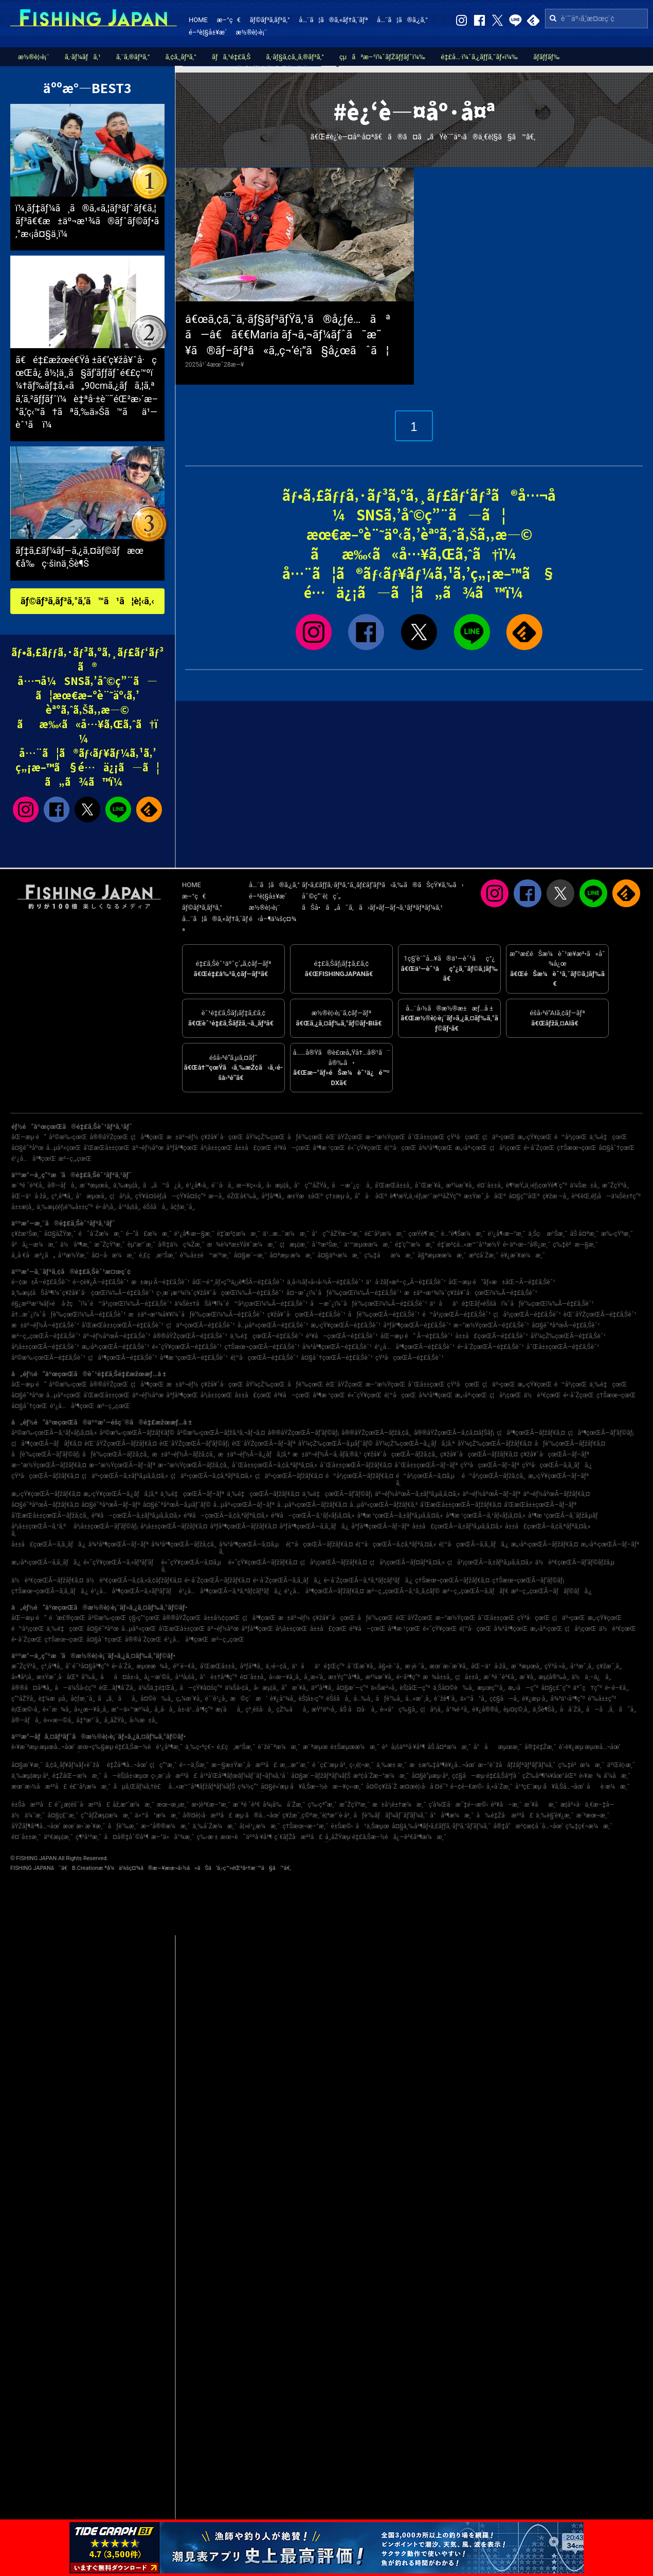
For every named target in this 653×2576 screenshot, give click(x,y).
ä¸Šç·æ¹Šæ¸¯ (547, 1233)
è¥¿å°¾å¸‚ (283, 1698)
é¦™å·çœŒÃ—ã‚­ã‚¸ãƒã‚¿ (474, 1544)
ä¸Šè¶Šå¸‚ (545, 1709)
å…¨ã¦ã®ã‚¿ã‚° (402, 20)
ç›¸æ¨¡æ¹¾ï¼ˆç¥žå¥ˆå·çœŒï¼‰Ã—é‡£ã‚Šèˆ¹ (220, 1292)
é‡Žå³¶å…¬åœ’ (127, 1765)
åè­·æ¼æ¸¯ (608, 1786)
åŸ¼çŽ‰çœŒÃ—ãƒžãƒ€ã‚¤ (495, 1443)
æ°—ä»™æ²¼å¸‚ (131, 1709)
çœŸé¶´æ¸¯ (423, 1233)
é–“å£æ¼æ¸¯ (149, 1233)
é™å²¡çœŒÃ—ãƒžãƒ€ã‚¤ (359, 1476)
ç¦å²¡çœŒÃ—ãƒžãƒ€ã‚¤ (333, 1562)
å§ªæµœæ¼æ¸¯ (442, 1255)
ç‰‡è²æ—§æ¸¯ (575, 1244)
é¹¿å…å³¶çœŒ (33, 1158)
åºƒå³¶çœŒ (182, 1147)
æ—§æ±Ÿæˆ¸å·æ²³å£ (244, 1765)
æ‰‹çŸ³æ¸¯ (617, 1233)
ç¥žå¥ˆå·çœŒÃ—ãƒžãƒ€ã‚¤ (479, 1454)
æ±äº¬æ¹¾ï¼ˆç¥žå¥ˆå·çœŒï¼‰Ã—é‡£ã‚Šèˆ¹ (470, 1292)
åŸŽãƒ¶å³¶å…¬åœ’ (35, 1826)
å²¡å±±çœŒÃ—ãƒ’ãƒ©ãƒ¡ (106, 1526)
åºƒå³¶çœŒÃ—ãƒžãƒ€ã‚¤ (243, 1526)
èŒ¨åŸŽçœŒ (343, 1137)
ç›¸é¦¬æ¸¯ (362, 1765)
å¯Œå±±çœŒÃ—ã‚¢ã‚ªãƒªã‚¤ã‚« (274, 1465)
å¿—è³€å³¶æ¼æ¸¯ (419, 1837)
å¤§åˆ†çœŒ (616, 1147)
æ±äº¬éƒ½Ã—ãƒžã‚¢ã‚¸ (183, 1454)
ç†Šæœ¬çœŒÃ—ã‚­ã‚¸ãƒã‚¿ (49, 1591)
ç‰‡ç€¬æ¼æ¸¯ (589, 1826)
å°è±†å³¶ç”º (218, 1677)
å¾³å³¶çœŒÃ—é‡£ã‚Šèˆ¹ (337, 1346)
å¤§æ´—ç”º (352, 1687)
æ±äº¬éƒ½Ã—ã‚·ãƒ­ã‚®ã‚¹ (327, 1454)
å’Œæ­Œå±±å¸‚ (393, 1185)
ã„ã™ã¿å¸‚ (163, 1185)
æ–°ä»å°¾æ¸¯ (172, 1837)
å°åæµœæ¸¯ (498, 1747)
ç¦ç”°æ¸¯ (163, 1765)
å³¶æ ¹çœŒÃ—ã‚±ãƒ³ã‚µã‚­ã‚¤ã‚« (400, 1515)
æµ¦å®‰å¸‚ (553, 1677)
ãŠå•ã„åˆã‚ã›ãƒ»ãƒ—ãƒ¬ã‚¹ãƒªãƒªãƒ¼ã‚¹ (372, 907)
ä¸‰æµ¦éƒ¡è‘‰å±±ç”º (65, 1207)
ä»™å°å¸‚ (473, 1698)
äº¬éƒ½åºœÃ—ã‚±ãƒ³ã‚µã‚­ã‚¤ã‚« (417, 1494)
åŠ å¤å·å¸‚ (358, 1709)
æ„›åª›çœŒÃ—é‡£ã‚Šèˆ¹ (116, 1346)
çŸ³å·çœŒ (463, 1137)
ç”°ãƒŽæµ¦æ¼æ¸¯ (106, 1815)
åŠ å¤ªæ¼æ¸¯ (449, 1747)
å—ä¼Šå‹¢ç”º (75, 1687)
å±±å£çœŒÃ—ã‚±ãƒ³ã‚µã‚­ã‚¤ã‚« (457, 1526)
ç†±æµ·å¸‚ (338, 1196)
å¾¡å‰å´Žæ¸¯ (284, 1804)
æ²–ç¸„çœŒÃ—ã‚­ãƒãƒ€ (475, 1591)
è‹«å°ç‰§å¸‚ (399, 1709)
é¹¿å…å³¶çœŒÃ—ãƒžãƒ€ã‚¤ (324, 1591)
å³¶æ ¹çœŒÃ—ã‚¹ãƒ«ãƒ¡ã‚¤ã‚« (485, 1515)
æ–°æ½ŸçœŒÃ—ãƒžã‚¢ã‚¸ (193, 1465)
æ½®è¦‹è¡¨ (251, 32)
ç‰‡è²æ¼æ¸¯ (581, 1765)
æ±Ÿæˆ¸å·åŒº (485, 1196)
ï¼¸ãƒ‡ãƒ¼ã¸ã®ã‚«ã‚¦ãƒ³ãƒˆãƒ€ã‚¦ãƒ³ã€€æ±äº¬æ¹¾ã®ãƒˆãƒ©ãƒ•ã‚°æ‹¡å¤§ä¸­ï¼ (87, 221)
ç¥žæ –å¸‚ (555, 1196)
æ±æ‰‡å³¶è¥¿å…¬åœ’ (442, 1765)
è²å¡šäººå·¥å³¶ (403, 1747)
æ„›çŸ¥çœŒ (535, 1137)
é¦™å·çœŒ (400, 1147)
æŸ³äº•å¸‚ (324, 1709)
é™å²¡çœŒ (570, 1137)
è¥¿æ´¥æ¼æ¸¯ (523, 1255)
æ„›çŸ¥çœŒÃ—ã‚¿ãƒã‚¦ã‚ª (120, 1494)
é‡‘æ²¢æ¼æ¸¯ (238, 1233)
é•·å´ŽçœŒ (539, 1147)
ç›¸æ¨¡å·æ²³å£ (174, 1775)
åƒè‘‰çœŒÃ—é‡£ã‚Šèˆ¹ (384, 1314)
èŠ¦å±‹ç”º (310, 1698)
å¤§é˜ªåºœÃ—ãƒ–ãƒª (110, 1504)
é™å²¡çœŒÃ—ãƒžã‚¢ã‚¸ (494, 1476)
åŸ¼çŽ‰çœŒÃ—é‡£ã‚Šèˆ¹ (568, 1336)
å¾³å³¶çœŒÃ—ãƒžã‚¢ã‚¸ (183, 1544)
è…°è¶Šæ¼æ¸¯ (463, 1233)
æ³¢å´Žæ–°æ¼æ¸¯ (381, 1775)
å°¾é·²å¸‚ (457, 1709)
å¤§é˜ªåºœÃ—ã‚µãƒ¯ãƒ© (177, 1504)
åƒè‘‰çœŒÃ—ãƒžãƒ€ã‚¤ (569, 1443)
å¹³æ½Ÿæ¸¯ (73, 1255)
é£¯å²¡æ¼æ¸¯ (385, 1233)
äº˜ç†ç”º (588, 1687)
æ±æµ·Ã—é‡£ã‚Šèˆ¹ (160, 1282)
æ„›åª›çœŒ (471, 1147)
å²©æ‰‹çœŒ (68, 1137)
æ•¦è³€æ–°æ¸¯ (210, 1804)
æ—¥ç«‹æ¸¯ (348, 1786)
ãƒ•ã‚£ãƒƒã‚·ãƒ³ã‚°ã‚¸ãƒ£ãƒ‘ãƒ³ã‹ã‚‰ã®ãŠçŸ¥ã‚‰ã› (383, 885)
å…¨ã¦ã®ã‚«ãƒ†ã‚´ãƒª (333, 20)
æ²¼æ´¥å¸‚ (460, 1185)
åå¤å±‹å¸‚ (120, 1677)
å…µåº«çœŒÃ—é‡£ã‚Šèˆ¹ (273, 1325)
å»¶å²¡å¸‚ (22, 1677)
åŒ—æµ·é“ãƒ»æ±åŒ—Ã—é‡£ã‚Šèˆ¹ (501, 1282)
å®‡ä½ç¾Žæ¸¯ (181, 1244)
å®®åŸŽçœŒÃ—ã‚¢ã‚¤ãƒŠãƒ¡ (454, 1432)
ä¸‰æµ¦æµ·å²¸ (30, 1775)
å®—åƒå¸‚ (62, 1185)
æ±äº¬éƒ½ (182, 1137)
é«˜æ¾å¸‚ (57, 1709)
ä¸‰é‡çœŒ (608, 1137)
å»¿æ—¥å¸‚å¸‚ (91, 1709)
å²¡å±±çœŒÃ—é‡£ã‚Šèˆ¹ (45, 1346)
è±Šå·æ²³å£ (31, 1804)
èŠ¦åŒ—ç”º (415, 1687)
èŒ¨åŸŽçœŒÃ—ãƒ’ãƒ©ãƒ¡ (194, 1443)
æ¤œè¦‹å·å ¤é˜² (424, 1786)
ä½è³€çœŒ (542, 1395)
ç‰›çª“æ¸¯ (322, 1804)
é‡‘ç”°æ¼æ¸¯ (415, 1244)
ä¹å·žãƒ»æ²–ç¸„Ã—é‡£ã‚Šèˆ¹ (406, 1282)
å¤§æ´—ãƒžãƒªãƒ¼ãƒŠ (320, 1775)
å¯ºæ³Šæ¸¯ (326, 1244)
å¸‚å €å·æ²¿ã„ (33, 1255)
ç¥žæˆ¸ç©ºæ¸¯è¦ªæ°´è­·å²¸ (316, 1815)
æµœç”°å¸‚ (491, 1687)
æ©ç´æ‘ (248, 1698)
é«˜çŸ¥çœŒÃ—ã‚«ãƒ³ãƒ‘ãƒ (120, 1562)
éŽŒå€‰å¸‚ (243, 1196)
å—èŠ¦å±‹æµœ (126, 1775)
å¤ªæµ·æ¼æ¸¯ (292, 1255)
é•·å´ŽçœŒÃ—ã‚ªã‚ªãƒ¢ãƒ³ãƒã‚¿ (368, 1580)
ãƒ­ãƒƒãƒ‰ (546, 57)
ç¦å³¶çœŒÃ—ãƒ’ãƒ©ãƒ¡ (600, 1432)
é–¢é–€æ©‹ (467, 1786)
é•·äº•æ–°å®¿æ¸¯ (526, 1244)
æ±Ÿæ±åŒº (305, 1196)
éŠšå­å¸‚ (155, 1207)
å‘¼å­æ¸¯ (617, 1775)
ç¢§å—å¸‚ (504, 1698)
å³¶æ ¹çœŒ (329, 1147)
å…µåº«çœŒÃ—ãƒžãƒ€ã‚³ (384, 1504)
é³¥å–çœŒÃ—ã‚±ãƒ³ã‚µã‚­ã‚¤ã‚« (136, 1515)
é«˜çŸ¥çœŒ (365, 1147)
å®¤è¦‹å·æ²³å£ (207, 1815)
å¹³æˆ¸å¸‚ (582, 1666)
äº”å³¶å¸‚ (322, 1687)
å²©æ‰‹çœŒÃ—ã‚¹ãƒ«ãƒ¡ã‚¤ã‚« (54, 1432)
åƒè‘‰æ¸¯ (123, 1826)
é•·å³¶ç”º (408, 1677)
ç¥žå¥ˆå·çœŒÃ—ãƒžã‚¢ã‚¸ (401, 1454)
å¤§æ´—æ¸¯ (250, 1255)
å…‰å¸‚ (363, 1698)
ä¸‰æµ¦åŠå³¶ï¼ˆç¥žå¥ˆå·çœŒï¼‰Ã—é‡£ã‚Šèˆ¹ (82, 1292)
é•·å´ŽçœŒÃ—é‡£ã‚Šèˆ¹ (490, 1346)
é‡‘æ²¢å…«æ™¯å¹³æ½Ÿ (469, 1244)
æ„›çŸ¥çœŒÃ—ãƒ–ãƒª (558, 1476)
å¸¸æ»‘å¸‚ (314, 1677)
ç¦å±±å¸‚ (468, 1677)
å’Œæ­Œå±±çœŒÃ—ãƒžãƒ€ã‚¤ (460, 1504)
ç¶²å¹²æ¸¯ (89, 1837)
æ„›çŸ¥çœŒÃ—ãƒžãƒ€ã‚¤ (46, 1494)
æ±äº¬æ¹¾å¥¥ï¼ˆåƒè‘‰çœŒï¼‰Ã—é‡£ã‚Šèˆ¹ (197, 1314)
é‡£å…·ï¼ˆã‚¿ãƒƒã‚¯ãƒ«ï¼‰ (479, 57)
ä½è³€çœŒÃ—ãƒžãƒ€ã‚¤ (47, 1580)
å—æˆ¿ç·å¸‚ (352, 1185)
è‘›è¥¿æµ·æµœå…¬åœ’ (590, 1747)
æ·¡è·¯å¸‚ (416, 1666)
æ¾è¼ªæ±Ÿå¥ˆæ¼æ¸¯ (242, 1244)
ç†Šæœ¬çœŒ (576, 1147)
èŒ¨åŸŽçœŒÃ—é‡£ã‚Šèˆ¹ (600, 1314)
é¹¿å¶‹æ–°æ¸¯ (507, 1233)
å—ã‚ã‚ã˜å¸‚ (611, 1709)
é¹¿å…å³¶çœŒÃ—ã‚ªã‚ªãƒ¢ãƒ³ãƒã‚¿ (230, 1591)
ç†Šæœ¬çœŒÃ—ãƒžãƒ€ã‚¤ (452, 1580)
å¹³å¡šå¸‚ (129, 1207)
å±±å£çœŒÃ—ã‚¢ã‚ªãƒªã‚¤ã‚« (547, 1526)
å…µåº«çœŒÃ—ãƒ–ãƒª (244, 1504)
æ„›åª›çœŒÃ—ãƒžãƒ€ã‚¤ (544, 1544)
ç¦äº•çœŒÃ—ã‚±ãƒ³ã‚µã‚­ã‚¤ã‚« (125, 1476)
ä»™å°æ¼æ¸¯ (157, 1815)
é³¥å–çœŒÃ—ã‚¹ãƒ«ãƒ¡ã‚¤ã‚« (312, 1515)
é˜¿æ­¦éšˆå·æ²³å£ (82, 1804)
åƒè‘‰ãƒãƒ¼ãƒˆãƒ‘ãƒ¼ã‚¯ (391, 1815)
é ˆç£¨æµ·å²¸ (329, 1765)
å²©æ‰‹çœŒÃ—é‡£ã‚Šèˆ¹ (48, 1357)
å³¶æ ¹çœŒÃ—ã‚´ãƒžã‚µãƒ (565, 1515)
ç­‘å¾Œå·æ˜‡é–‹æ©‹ (458, 1804)
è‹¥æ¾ (590, 1775)
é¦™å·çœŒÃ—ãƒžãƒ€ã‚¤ (319, 1544)
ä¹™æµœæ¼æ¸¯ (368, 1244)
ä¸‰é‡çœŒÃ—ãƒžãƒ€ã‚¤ (263, 1494)
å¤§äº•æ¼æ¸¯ (339, 1255)
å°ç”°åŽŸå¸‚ (311, 1185)
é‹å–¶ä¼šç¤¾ (272, 919)
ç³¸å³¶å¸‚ (62, 1196)
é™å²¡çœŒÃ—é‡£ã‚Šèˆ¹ (456, 1314)
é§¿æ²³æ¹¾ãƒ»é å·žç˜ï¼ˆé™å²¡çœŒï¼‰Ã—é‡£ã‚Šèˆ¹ (91, 1303)
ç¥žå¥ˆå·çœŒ (222, 1137)
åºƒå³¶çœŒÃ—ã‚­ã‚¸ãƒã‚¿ (314, 1526)
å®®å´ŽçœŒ (143, 1639)
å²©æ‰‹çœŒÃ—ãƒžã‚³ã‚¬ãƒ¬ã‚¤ (221, 1432)
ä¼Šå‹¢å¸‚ (238, 1687)
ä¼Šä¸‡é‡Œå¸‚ (157, 1687)
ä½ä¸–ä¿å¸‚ (591, 1677)
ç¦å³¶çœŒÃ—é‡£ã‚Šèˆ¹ (122, 1357)
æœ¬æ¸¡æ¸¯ (173, 1804)
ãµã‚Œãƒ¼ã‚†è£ (139, 1786)
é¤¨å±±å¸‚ (490, 1185)
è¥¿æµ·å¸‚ (535, 1698)
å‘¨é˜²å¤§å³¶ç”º (87, 1666)
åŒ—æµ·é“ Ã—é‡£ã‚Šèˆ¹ (416, 1336)
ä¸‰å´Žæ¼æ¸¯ (215, 1826)
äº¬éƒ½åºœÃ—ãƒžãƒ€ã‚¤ (556, 1494)
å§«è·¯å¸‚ (390, 1666)
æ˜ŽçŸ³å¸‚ (615, 1185)
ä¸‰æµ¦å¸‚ (126, 1185)
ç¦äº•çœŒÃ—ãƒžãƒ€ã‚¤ (289, 1476)
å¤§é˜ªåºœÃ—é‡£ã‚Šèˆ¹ (566, 1325)
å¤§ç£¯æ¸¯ (62, 1815)
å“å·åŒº (371, 1196)
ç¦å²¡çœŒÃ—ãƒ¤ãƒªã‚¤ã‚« (407, 1562)
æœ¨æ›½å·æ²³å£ (39, 1786)
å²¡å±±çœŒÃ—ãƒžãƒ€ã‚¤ (173, 1526)
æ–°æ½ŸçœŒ (385, 1137)
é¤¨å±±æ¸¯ (26, 1837)
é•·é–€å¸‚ (616, 1687)
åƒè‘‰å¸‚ (389, 1698)
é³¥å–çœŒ (292, 1147)
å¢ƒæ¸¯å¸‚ (182, 1207)
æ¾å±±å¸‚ (437, 1677)
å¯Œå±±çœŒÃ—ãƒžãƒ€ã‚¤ (356, 1465)
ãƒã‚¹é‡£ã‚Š (231, 57)
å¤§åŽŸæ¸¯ (60, 1233)
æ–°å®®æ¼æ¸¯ (165, 1826)
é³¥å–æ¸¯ (506, 1804)
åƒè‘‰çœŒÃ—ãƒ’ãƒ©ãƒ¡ (45, 1454)
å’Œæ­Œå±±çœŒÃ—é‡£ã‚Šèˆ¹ (123, 1325)
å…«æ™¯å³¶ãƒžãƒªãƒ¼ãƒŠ (201, 1786)
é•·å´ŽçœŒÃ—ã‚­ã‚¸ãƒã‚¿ (287, 1580)
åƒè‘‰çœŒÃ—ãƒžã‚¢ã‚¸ (116, 1454)
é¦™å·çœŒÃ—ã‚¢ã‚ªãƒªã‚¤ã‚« (396, 1544)
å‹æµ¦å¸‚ (279, 1185)
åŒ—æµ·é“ (28, 1137)
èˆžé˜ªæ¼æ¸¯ (279, 1747)
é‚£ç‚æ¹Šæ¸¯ (158, 1255)
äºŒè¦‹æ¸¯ (621, 1765)
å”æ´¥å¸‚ (295, 1687)
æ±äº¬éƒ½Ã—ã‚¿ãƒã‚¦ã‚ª (254, 1454)
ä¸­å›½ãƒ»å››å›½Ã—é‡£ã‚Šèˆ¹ (325, 1282)
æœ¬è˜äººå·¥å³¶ (246, 1837)
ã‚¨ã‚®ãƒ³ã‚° (133, 57)
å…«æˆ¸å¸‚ (418, 1698)
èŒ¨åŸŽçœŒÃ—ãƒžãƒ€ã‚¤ (120, 1443)
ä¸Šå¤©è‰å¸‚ (454, 1687)
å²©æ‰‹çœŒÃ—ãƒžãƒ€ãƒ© (137, 1432)
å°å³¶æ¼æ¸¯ (452, 1815)
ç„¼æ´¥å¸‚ (189, 1698)
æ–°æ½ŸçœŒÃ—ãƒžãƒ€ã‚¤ (48, 1465)
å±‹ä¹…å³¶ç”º (195, 1709)
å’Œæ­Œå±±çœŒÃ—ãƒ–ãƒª (540, 1504)
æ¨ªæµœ (315, 1747)
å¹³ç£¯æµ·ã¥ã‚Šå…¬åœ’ (549, 1786)
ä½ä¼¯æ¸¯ (28, 1815)
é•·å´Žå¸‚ (123, 1666)
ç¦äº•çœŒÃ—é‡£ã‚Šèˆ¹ (200, 1325)
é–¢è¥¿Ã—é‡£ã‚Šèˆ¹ (100, 1282)
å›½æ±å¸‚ (144, 1720)
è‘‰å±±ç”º (602, 1698)
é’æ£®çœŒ (67, 1618)
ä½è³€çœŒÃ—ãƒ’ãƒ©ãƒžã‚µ (574, 1562)
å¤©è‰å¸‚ (156, 1698)
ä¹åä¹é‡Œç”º (318, 1666)
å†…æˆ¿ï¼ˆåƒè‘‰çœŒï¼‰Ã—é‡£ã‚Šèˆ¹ (68, 1314)
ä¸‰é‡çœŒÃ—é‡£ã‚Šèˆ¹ (266, 1336)
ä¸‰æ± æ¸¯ (391, 1765)
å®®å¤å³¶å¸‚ (31, 1687)
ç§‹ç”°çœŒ (144, 1618)
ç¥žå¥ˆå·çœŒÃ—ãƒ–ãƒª (554, 1454)
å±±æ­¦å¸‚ (22, 1207)
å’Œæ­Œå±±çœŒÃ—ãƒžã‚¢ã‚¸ (50, 1515)
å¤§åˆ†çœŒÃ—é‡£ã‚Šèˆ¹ (337, 1357)
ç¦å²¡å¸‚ (121, 1196)
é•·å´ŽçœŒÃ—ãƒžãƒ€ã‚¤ (217, 1580)
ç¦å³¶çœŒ (147, 1137)
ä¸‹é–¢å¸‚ (277, 1666)
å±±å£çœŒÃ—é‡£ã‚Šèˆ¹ (492, 1336)
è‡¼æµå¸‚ (53, 1698)
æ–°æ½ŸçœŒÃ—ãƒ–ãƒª (122, 1465)
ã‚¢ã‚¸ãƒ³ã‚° (181, 57)
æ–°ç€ (228, 20)
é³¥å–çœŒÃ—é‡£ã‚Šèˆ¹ (342, 1336)
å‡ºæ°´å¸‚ (88, 1720)
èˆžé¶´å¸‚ (446, 1698)
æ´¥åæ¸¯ (541, 1804)
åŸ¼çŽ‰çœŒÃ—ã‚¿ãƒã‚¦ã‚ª (415, 1443)
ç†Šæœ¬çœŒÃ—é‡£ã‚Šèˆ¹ (261, 1346)
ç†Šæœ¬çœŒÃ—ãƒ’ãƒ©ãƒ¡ (528, 1580)
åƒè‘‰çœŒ (305, 1137)
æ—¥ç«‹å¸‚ (250, 1185)
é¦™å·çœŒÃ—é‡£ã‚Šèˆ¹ (264, 1357)
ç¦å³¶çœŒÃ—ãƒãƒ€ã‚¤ (46, 1443)
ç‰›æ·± (207, 1837)
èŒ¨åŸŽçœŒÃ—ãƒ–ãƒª (264, 1443)
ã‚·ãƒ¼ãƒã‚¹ (83, 57)
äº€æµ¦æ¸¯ (58, 1837)
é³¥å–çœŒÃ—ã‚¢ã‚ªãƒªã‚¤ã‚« (226, 1515)
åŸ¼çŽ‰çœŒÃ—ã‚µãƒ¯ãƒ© (335, 1443)
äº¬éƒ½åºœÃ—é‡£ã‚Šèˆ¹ (116, 1336)
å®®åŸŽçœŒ (108, 1137)
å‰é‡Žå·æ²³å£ (505, 1815)
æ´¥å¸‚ (527, 1677)
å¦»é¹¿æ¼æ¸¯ (260, 1826)
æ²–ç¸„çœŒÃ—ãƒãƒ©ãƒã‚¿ (551, 1591)
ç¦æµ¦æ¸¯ (295, 1244)
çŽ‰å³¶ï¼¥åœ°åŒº (549, 1775)
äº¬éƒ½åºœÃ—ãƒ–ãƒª (492, 1494)
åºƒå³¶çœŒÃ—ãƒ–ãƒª (380, 1526)
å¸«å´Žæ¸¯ (499, 1786)
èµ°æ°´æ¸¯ (142, 1244)
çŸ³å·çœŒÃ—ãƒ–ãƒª (489, 1465)
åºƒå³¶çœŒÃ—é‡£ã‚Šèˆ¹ (416, 1325)
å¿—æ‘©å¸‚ (158, 1677)
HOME (198, 20)
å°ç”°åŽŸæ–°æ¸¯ (337, 1233)
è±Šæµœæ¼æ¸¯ (354, 1747)
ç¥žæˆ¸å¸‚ (609, 1666)
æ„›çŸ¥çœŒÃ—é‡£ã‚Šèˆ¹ (345, 1325)
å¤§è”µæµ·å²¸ (430, 1775)
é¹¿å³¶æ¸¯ (169, 1747)
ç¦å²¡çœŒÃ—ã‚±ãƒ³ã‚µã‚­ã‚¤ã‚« (490, 1562)
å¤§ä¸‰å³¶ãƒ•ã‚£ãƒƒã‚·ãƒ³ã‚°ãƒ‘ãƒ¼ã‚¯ (441, 1826)
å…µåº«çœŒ (63, 1147)
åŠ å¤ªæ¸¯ (584, 1233)
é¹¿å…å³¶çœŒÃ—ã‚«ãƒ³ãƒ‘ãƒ (134, 1591)
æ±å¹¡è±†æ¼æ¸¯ (399, 1804)
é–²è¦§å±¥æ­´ (208, 32)
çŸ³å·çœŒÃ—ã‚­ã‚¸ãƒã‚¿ (557, 1465)
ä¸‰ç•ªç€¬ (199, 1747)
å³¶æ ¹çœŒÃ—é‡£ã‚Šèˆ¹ (194, 1357)
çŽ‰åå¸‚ (292, 1709)
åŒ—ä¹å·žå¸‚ (30, 1196)
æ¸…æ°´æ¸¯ (295, 1765)
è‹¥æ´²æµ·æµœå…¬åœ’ (43, 1747)
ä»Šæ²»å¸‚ (384, 1687)
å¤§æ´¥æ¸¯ (27, 1765)
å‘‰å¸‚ (89, 1677)
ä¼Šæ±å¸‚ (585, 1185)
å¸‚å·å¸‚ (164, 1709)
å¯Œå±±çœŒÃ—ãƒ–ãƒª (426, 1465)
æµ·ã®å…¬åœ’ (257, 1815)
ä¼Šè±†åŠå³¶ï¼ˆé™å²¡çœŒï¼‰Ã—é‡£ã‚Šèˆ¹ (240, 1303)
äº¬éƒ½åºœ (148, 1147)
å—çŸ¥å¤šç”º (200, 1687)
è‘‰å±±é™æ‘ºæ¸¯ (205, 1255)
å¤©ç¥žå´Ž (381, 1786)
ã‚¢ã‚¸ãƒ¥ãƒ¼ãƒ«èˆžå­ (74, 1765)
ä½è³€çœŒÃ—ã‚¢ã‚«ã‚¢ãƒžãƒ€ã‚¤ (134, 1580)
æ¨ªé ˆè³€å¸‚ (28, 1185)
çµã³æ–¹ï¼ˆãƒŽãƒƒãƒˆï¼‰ (382, 57)
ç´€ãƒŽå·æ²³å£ (299, 1837)
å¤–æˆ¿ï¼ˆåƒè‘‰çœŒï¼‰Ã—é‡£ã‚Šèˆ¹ (344, 1292)
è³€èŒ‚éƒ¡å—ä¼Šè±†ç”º (606, 1196)
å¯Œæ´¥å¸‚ (429, 1185)
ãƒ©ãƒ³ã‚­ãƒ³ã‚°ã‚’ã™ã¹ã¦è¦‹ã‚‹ (87, 601)
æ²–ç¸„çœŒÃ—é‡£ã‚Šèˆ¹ (45, 1336)
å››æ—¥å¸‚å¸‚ (285, 1677)
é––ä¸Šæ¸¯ (194, 1765)
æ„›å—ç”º (523, 1687)
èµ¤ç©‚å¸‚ (516, 1709)
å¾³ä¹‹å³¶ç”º (568, 1698)
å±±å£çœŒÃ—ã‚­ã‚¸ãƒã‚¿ (48, 1544)
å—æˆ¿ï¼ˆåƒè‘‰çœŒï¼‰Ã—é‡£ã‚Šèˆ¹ (368, 1303)
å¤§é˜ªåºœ (27, 1147)
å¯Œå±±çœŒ (426, 1137)
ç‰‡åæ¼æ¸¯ (389, 1255)
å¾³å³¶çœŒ (435, 1147)
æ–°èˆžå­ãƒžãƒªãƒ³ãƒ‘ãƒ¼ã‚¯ (516, 1765)
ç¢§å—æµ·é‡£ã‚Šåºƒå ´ (486, 1775)
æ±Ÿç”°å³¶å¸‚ (345, 1677)
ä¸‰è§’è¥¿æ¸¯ (555, 1815)
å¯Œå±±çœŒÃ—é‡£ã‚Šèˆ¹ (563, 1346)
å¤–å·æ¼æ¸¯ (114, 1255)
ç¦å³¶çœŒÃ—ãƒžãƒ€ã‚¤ (531, 1432)
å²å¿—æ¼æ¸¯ (34, 1244)
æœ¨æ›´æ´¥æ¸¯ (84, 1826)
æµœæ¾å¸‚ (153, 1666)
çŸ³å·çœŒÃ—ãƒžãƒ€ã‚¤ (45, 1476)
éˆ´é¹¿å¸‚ (216, 1698)
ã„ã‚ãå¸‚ (118, 1698)
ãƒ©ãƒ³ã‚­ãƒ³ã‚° (269, 20)
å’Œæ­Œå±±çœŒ (106, 1147)
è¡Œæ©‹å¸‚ (25, 1709)
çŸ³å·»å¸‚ (556, 1666)
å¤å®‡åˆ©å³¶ (126, 1837)
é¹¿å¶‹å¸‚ (197, 1185)
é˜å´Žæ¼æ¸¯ (100, 1233)
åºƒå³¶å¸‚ (272, 1196)
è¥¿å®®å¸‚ (486, 1709)
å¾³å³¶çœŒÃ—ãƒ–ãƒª (118, 1544)
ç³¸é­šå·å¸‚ (260, 1709)
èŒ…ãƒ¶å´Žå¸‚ (117, 1687)
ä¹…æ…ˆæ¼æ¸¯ (286, 1233)
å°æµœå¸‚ (91, 1196)
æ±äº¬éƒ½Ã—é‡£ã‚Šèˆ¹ (45, 1325)
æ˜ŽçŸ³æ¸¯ (109, 1244)
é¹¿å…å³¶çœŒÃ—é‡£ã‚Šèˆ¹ (414, 1346)
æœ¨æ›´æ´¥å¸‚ (448, 1666)
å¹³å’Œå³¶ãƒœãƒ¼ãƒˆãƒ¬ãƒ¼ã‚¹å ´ (244, 1775)
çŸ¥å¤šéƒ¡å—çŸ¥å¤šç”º (170, 1196)
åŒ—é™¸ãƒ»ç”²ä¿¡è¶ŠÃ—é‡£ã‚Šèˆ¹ (238, 1282)
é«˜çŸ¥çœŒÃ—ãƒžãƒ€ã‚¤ (263, 1562)
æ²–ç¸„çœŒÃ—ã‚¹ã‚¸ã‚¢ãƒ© (403, 1591)
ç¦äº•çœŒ (498, 1137)
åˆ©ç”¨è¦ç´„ (321, 896)
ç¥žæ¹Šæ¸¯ (26, 1233)
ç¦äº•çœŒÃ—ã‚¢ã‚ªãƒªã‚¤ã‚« (211, 1476)
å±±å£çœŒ (253, 1147)
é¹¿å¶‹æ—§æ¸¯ (194, 1233)
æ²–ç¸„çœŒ (74, 1158)
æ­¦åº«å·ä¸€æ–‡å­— (587, 1804)
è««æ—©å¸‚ (59, 1720)
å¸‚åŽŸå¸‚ (115, 1720)
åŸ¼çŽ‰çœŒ (265, 1137)
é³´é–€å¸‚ (185, 1666)
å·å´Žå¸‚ (572, 1709)
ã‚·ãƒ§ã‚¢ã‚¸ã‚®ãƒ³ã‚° (295, 57)
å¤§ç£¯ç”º (555, 1687)
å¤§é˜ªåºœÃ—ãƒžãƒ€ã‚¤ (45, 1504)
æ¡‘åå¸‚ (229, 1709)
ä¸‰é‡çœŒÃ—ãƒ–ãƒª (192, 1494)
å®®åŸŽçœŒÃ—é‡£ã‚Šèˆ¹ (190, 1336)
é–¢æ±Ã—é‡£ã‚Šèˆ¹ (40, 1282)
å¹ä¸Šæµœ (372, 1826)
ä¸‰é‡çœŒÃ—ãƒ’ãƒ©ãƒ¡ (337, 1494)
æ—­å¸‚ (216, 1196)
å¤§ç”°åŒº (524, 1196)
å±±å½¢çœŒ (222, 1618)
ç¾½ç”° (248, 1786)
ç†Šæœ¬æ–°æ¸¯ (306, 1826)
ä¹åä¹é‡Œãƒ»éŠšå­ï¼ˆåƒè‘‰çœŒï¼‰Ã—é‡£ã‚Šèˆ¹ (512, 1303)
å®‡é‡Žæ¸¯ (540, 1747)
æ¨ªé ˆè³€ (246, 1804)
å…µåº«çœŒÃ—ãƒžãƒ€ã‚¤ (312, 1504)
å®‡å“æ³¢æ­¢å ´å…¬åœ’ (528, 1826)
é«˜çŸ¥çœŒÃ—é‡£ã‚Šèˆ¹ (187, 1346)
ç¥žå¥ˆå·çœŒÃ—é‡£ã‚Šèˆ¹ (306, 1314)
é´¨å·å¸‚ (222, 1185)
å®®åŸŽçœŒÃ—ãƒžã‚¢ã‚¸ (376, 1432)
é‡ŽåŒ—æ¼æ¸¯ (76, 1775)
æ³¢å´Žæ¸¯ (483, 1255)
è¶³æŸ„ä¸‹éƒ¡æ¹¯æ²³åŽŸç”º (425, 1196)
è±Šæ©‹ (342, 1826)
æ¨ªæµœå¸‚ (95, 1185)
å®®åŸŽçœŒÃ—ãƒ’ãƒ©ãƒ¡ (303, 1432)
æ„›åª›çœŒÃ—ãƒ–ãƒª (610, 1544)
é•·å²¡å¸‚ (106, 1207)
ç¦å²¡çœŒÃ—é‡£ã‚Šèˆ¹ (526, 1314)
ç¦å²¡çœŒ (505, 1147)
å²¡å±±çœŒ (216, 1147)
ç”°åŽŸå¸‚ (23, 1698)
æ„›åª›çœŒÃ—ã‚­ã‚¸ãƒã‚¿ (46, 1562)
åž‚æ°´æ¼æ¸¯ (133, 1804)
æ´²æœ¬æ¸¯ (593, 1815)
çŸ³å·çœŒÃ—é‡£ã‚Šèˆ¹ (409, 1357)
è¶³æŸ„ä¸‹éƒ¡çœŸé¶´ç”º (536, 1185)
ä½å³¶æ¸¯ (76, 1244)
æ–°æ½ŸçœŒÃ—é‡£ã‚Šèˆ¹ (491, 1325)
